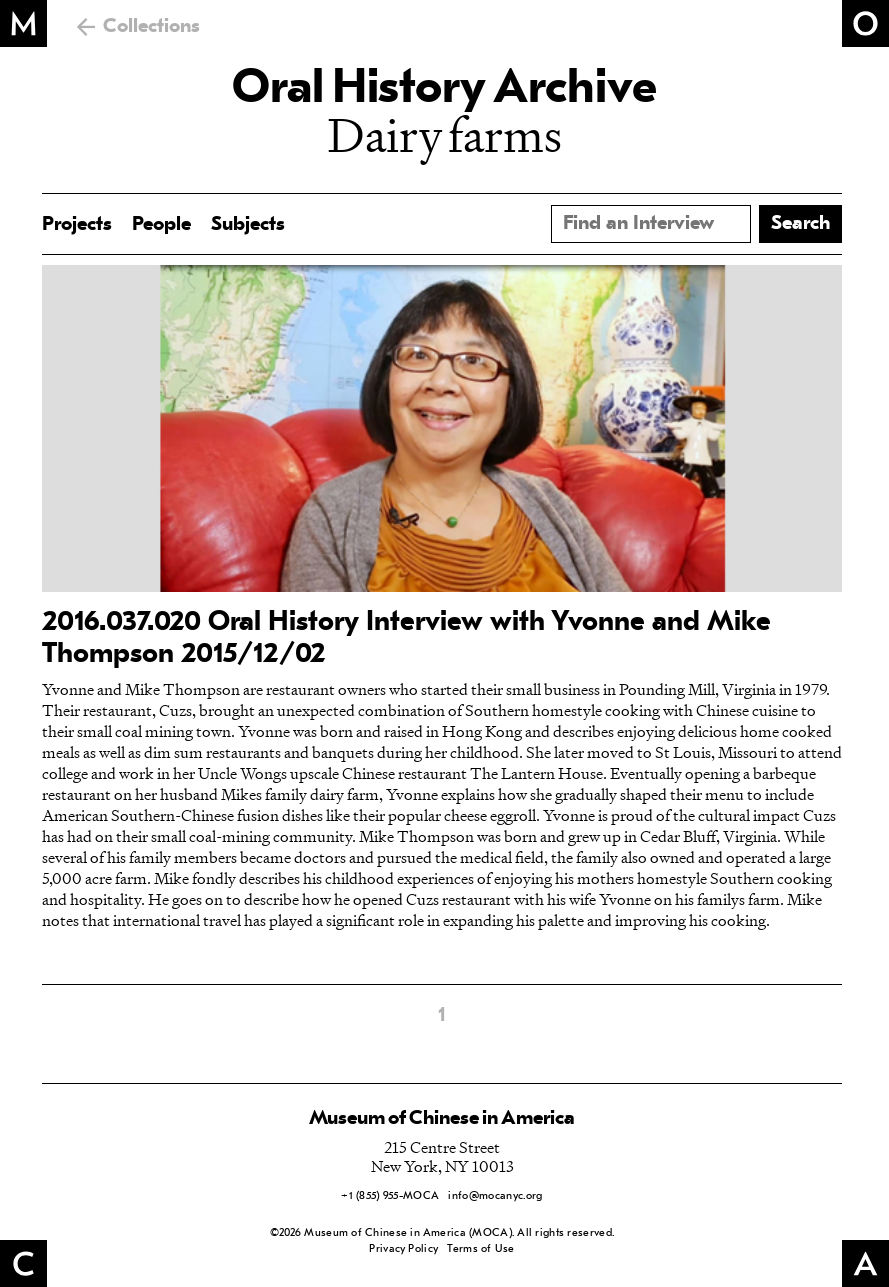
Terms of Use (480, 1249)
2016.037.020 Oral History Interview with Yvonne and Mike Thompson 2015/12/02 (406, 639)
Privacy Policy (403, 1249)
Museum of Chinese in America (442, 1119)
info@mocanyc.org (495, 1196)
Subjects (248, 225)
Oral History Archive (444, 90)
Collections (151, 27)
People (161, 225)
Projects (77, 225)
